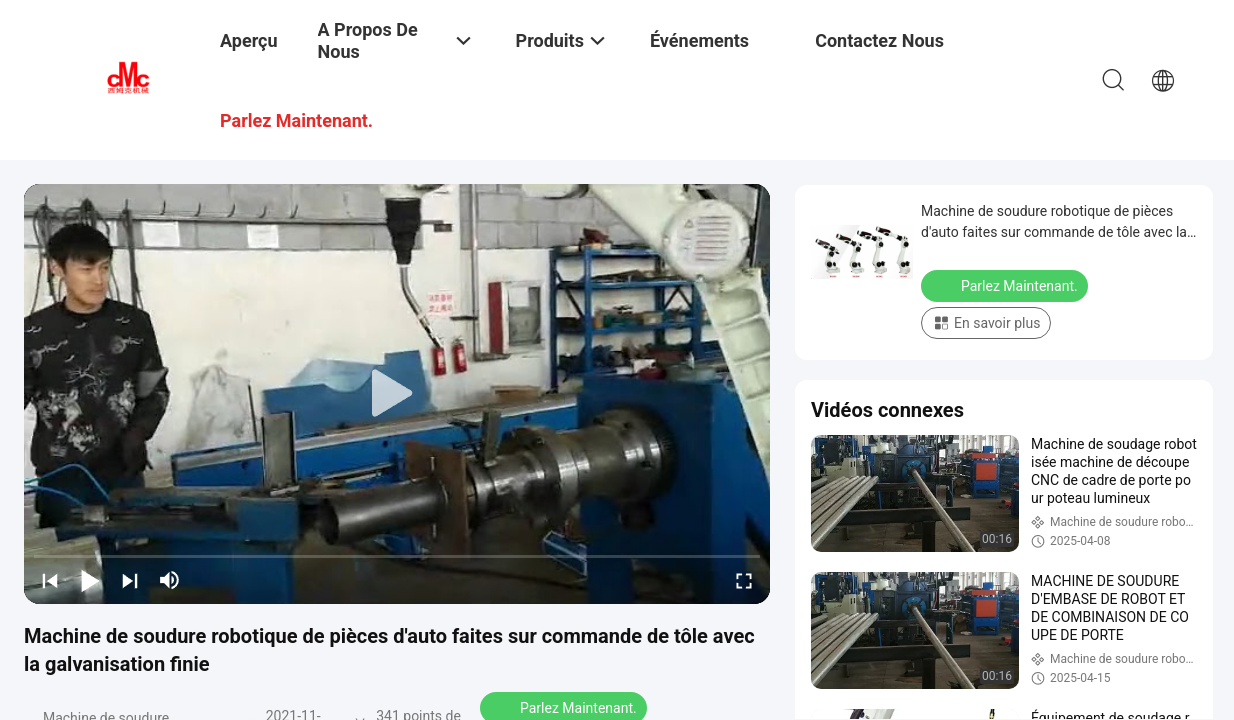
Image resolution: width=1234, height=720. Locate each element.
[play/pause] (90, 580)
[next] (130, 580)
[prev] (50, 580)
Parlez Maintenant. (1006, 285)
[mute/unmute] (170, 580)
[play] (397, 394)
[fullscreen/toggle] (744, 580)
